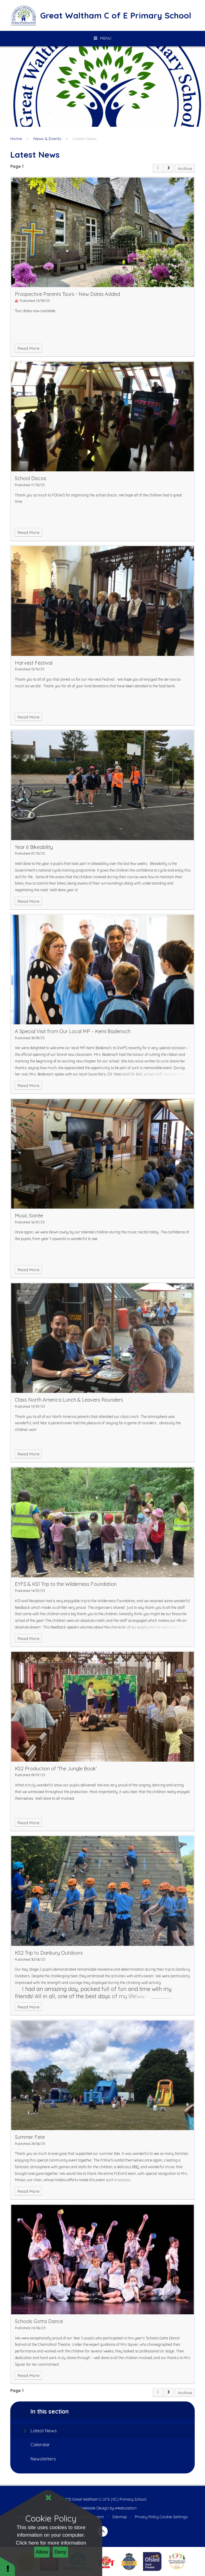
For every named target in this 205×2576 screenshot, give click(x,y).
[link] (158, 168)
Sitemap (119, 2516)
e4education (126, 2508)
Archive (185, 168)
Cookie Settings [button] (173, 2516)
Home (16, 138)
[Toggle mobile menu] (102, 38)
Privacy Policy (147, 2516)
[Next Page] (168, 168)
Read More (28, 348)
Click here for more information (51, 2543)
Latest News (85, 138)
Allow (42, 2552)
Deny (60, 2552)
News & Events (47, 138)
